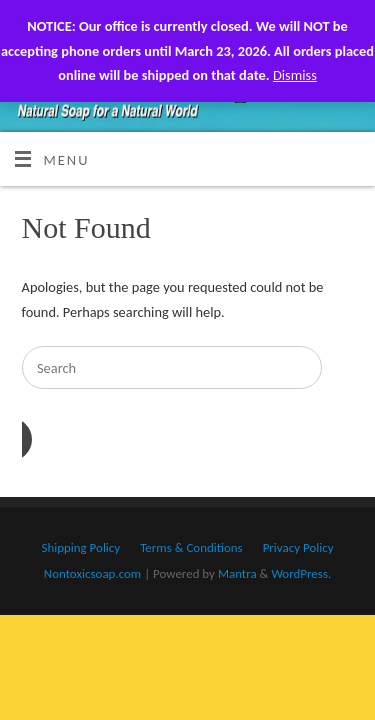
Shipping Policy (80, 547)
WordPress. (301, 573)
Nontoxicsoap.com (92, 573)
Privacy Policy (298, 547)
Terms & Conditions (191, 547)
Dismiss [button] (295, 75)
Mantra (237, 573)
